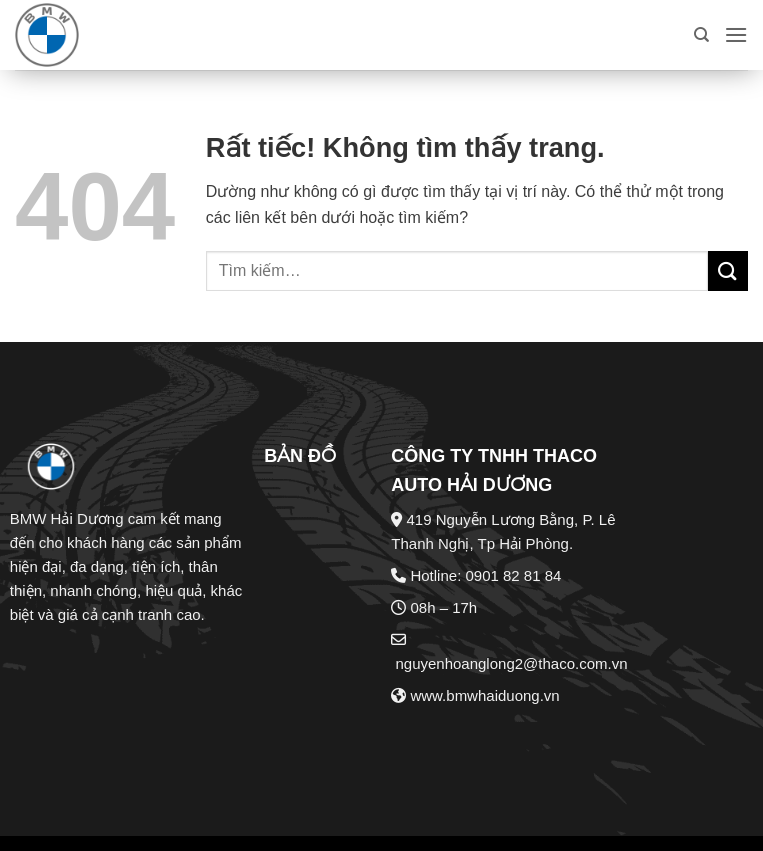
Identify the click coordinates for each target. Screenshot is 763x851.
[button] (736, 34)
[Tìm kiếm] (701, 35)
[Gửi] (728, 270)
